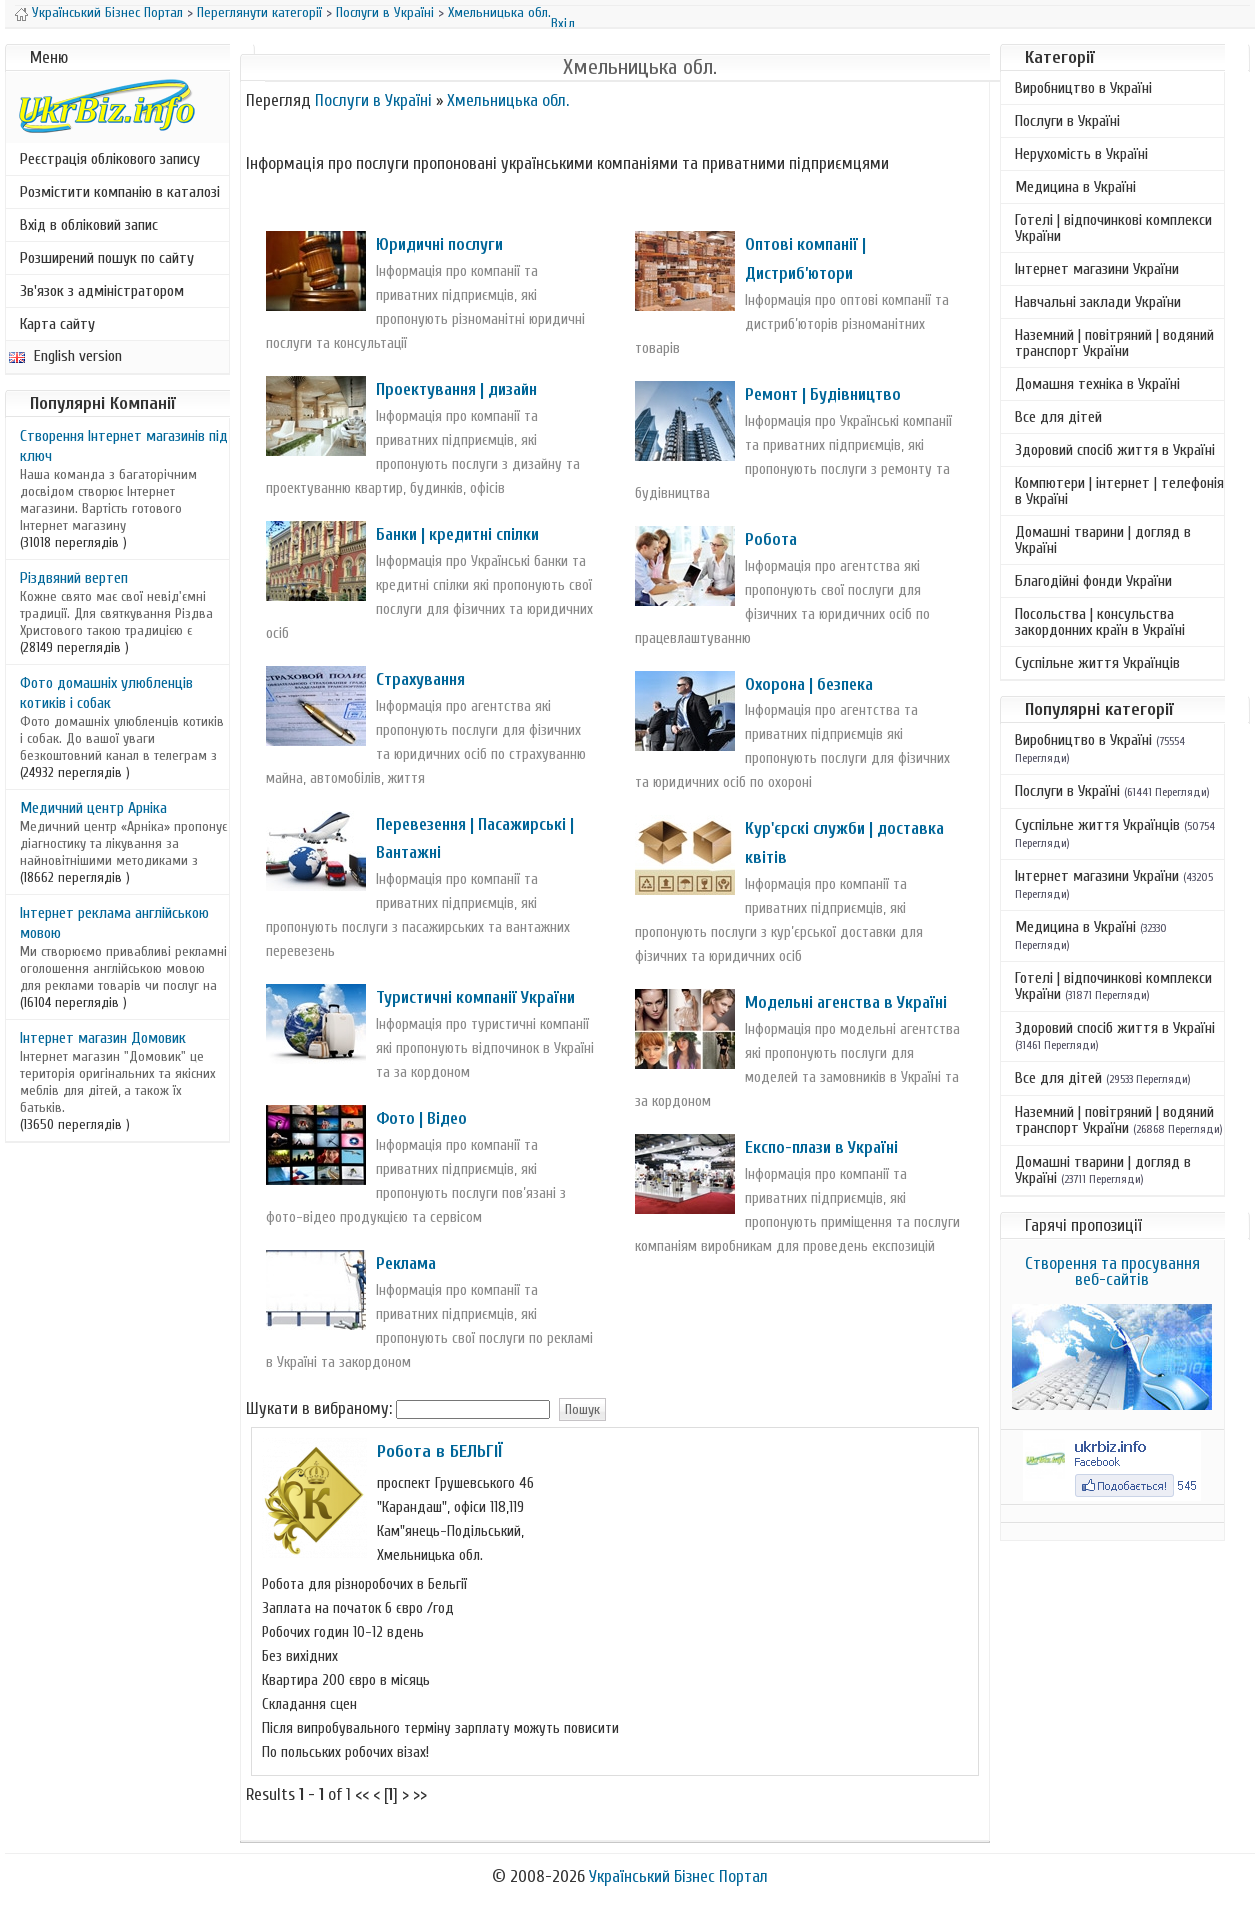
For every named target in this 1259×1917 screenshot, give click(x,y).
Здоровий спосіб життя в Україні (1115, 450)
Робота (771, 539)
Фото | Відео (421, 1118)
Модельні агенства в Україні (846, 1002)
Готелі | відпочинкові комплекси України (1113, 228)
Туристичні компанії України (475, 997)
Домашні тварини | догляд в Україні (1103, 540)
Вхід (563, 23)
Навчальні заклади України (1098, 302)
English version (65, 356)
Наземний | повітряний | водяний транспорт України (1114, 343)
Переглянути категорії (259, 12)
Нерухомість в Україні (1081, 154)
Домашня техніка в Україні (1097, 384)
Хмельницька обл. (499, 12)
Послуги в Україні (385, 12)
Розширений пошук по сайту (107, 258)
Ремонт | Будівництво (823, 394)
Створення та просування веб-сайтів (1112, 1271)
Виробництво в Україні (1083, 88)
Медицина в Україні (1075, 187)
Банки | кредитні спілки (457, 534)
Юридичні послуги (439, 244)
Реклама (406, 1263)
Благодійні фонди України (1093, 581)
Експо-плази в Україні (821, 1147)
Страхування (420, 679)
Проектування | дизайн (456, 389)
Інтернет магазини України (1097, 269)
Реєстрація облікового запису (110, 159)
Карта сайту (57, 324)
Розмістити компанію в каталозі (120, 192)
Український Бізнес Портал (107, 12)
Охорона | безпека (809, 684)
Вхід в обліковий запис (89, 225)
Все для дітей (1058, 417)
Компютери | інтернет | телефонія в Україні (1119, 491)
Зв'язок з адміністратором (102, 291)
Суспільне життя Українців (1097, 663)
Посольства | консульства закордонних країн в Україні (1100, 622)
